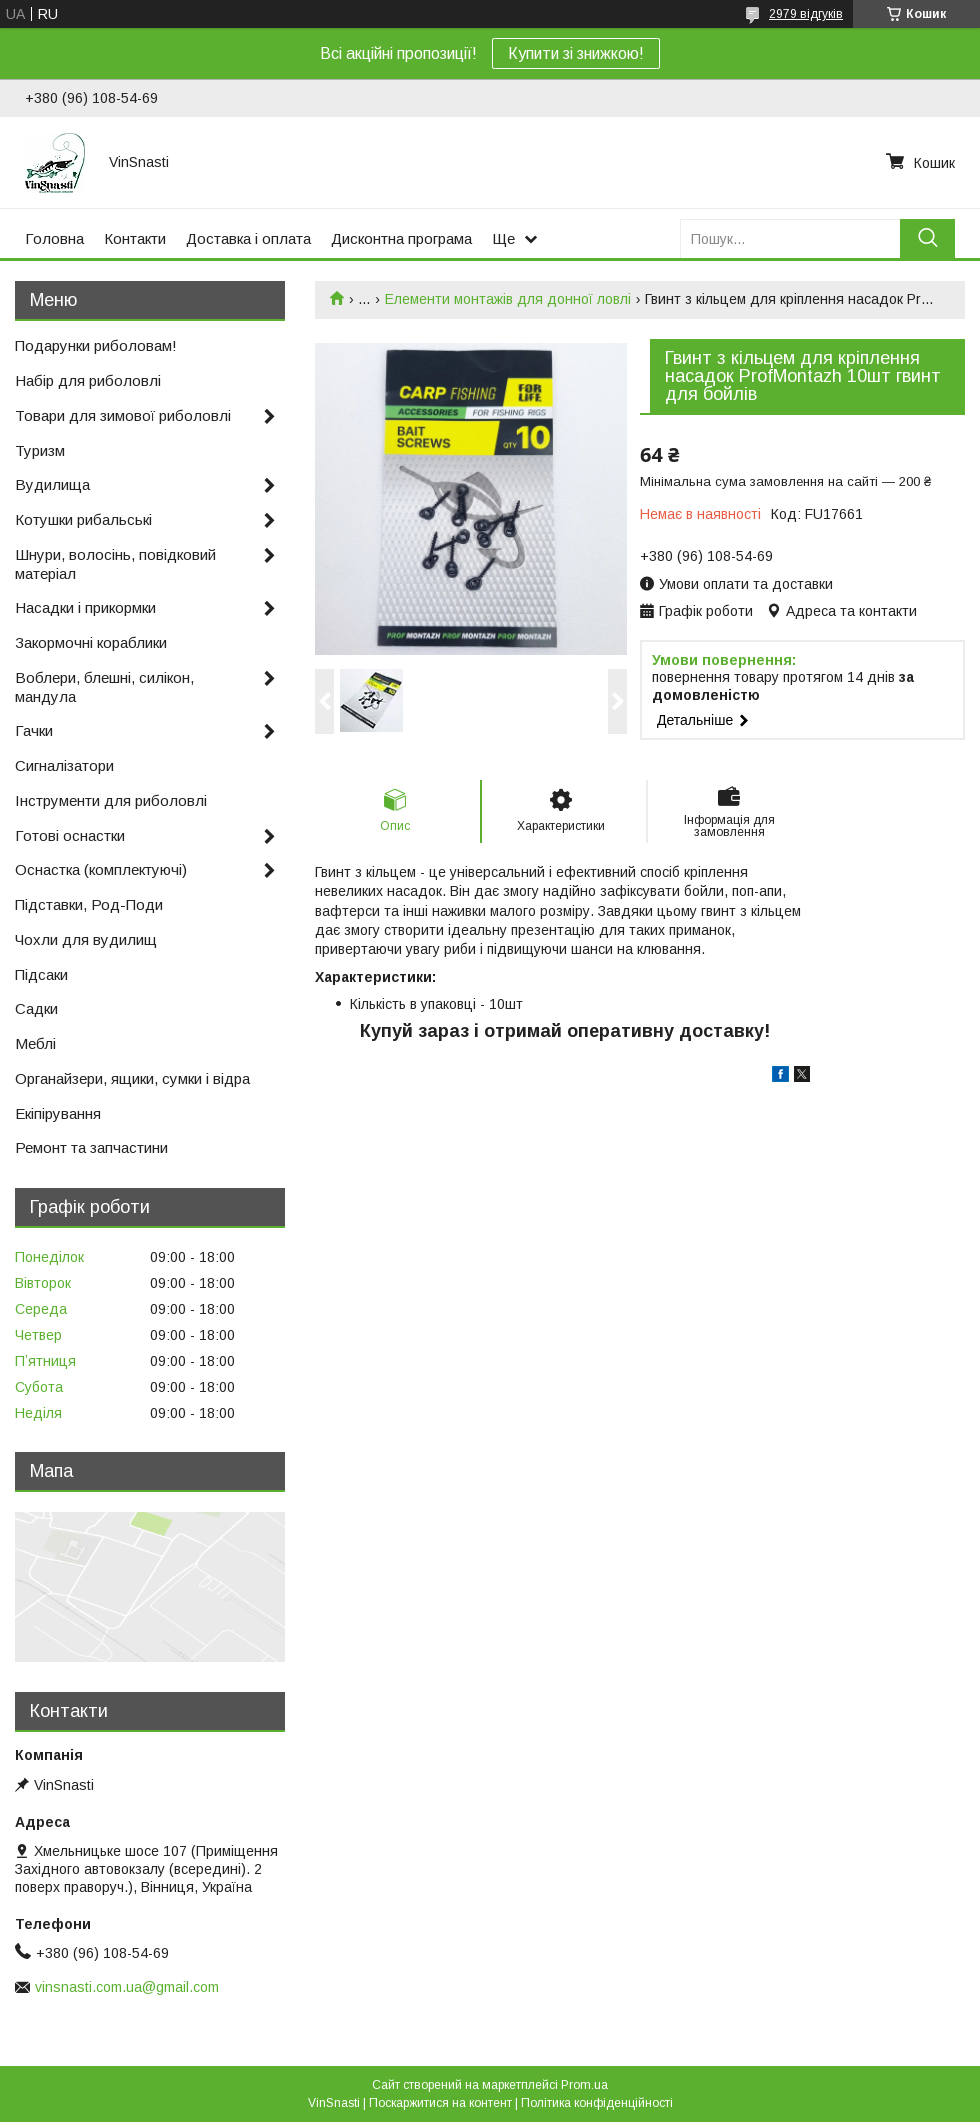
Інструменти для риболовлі (111, 800)
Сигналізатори (64, 765)
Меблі (35, 1043)
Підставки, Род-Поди (89, 904)
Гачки (34, 730)
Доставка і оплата (248, 238)
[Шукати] (927, 238)
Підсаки (41, 974)
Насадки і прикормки (85, 607)
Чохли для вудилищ (86, 939)
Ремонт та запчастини (91, 1147)
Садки (36, 1008)
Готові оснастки (70, 835)
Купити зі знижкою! (576, 53)
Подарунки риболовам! (96, 345)
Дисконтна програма (401, 238)
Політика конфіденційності (597, 2103)
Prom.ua (584, 2085)
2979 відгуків (806, 14)
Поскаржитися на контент (440, 2103)
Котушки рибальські (83, 519)
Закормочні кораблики (91, 642)
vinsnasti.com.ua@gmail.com (127, 1987)
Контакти (135, 238)
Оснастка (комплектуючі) (101, 869)
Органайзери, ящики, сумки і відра (132, 1078)
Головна (54, 238)
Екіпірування (58, 1113)
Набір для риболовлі (88, 380)
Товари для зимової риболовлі (123, 415)
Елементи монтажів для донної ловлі (508, 299)
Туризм (40, 450)
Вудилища (52, 484)
